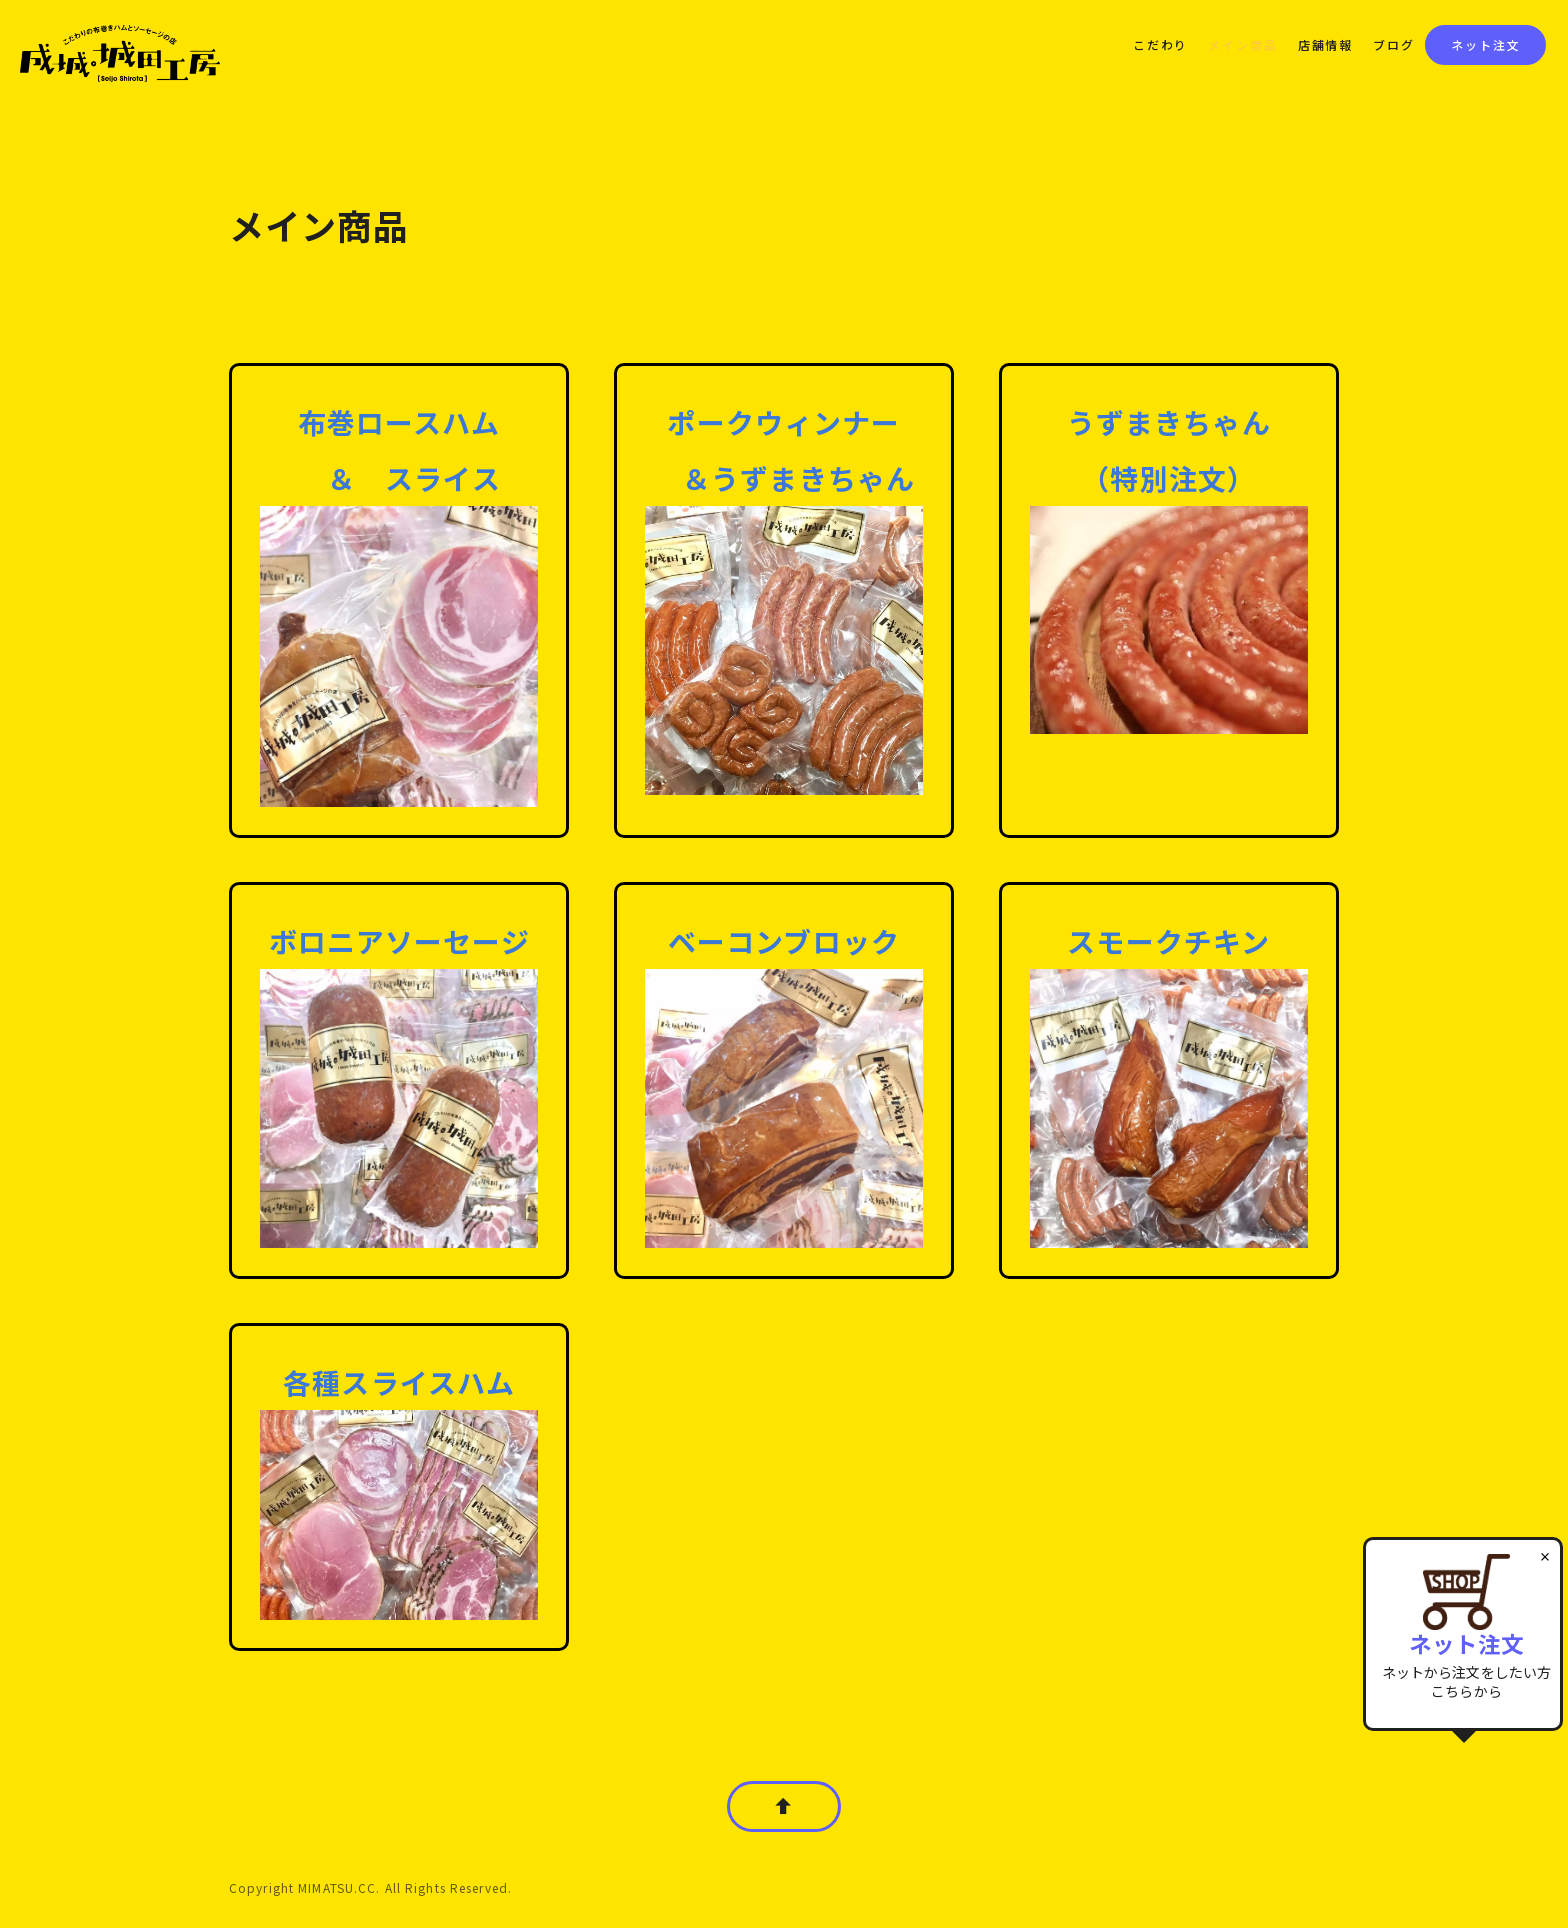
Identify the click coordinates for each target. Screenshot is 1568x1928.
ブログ (1393, 44)
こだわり (1160, 44)
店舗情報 (1325, 44)
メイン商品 (1242, 44)
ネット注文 (1485, 44)
